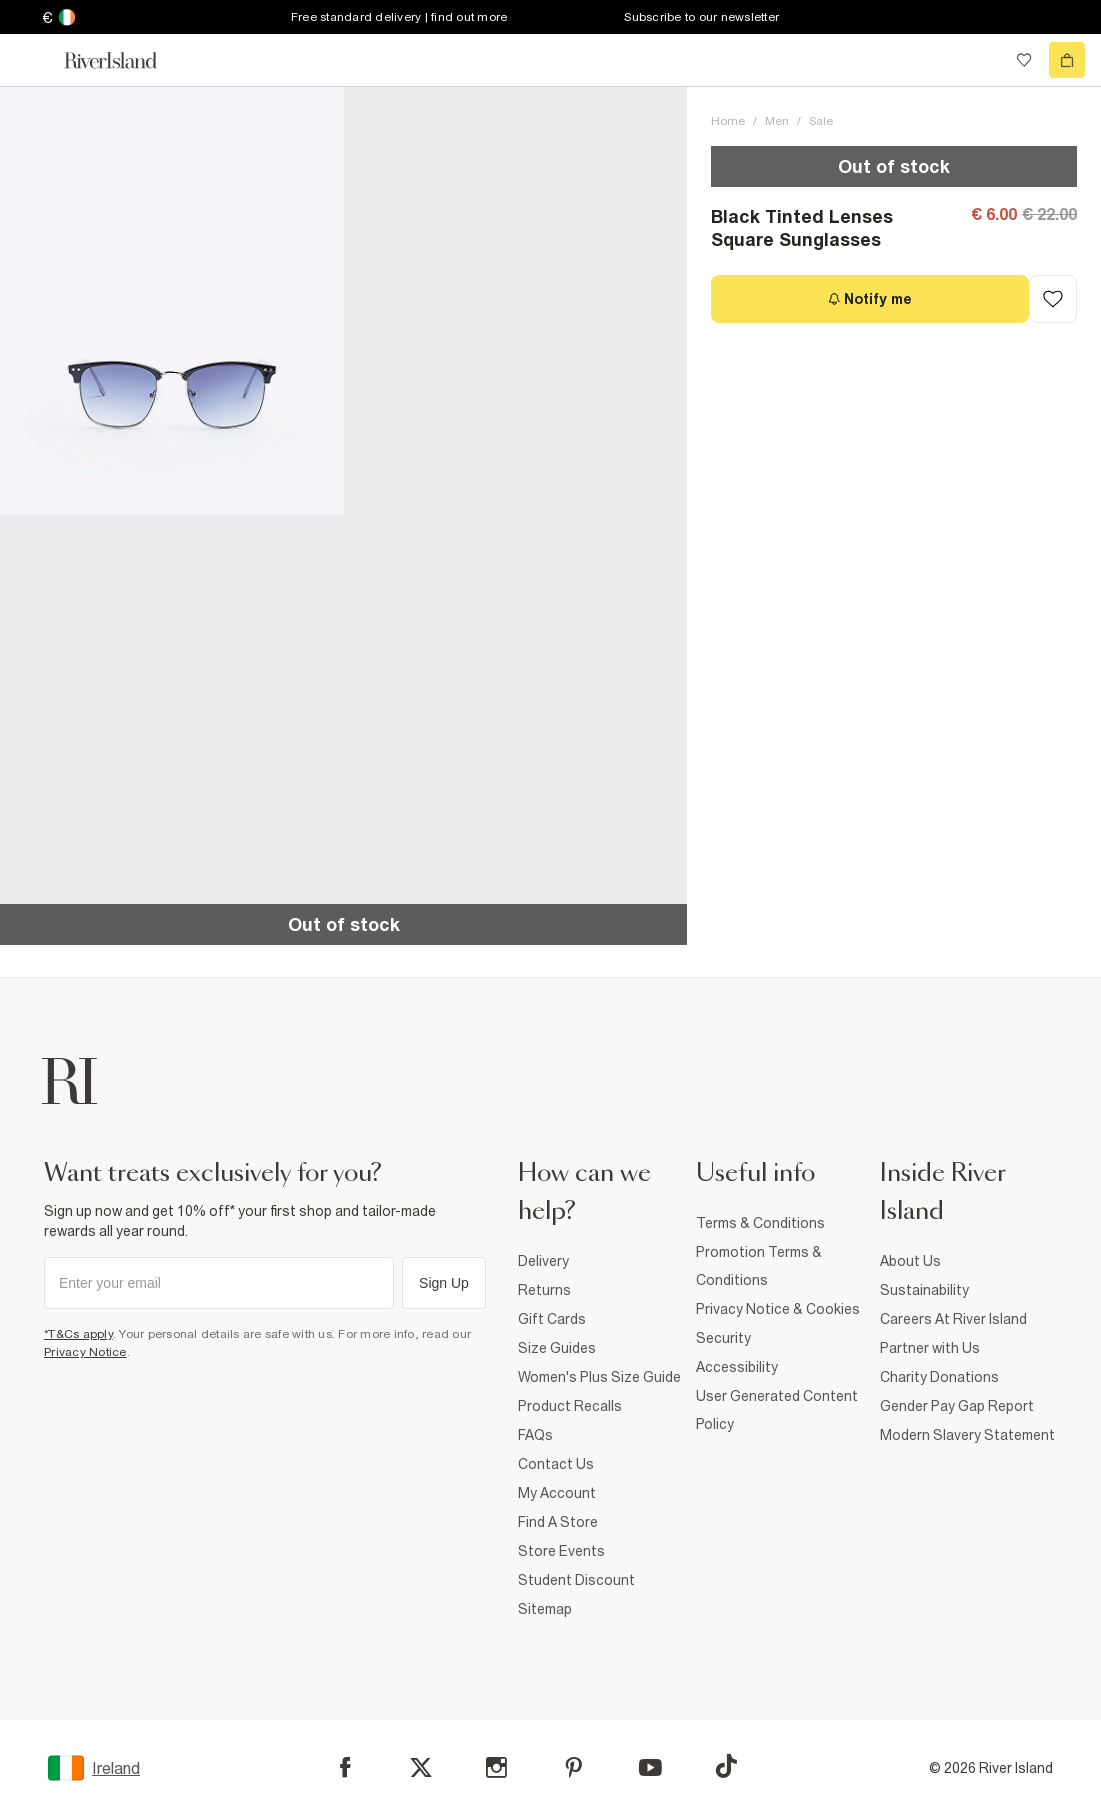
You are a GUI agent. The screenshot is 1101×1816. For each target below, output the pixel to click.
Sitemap (545, 1609)
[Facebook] (345, 1767)
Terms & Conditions (760, 1223)
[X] (421, 1768)
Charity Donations (939, 1377)
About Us (910, 1261)
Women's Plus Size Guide (599, 1377)
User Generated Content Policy (777, 1410)
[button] (172, 300)
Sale (821, 121)
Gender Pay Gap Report (957, 1406)
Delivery (543, 1261)
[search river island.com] (983, 60)
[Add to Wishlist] (1053, 299)
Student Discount (576, 1580)
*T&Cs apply (78, 1334)
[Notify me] (870, 299)
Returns (544, 1290)
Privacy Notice (85, 1352)
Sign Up (444, 1283)
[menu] (34, 60)
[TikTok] (726, 1766)
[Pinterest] (573, 1767)
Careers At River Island (953, 1319)
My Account (557, 1493)
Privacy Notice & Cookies (778, 1309)
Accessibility (737, 1367)
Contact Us (556, 1464)
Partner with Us (930, 1348)
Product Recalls (570, 1406)
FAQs (535, 1435)
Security (723, 1338)
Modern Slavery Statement (967, 1435)
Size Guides (557, 1348)
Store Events (561, 1551)
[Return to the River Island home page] (124, 60)
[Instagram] (496, 1767)
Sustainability (924, 1290)
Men (777, 121)
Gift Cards (552, 1319)
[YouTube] (650, 1767)
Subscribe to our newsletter (701, 17)
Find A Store (558, 1522)
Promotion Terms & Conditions (759, 1266)
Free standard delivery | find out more (399, 17)
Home (728, 121)
